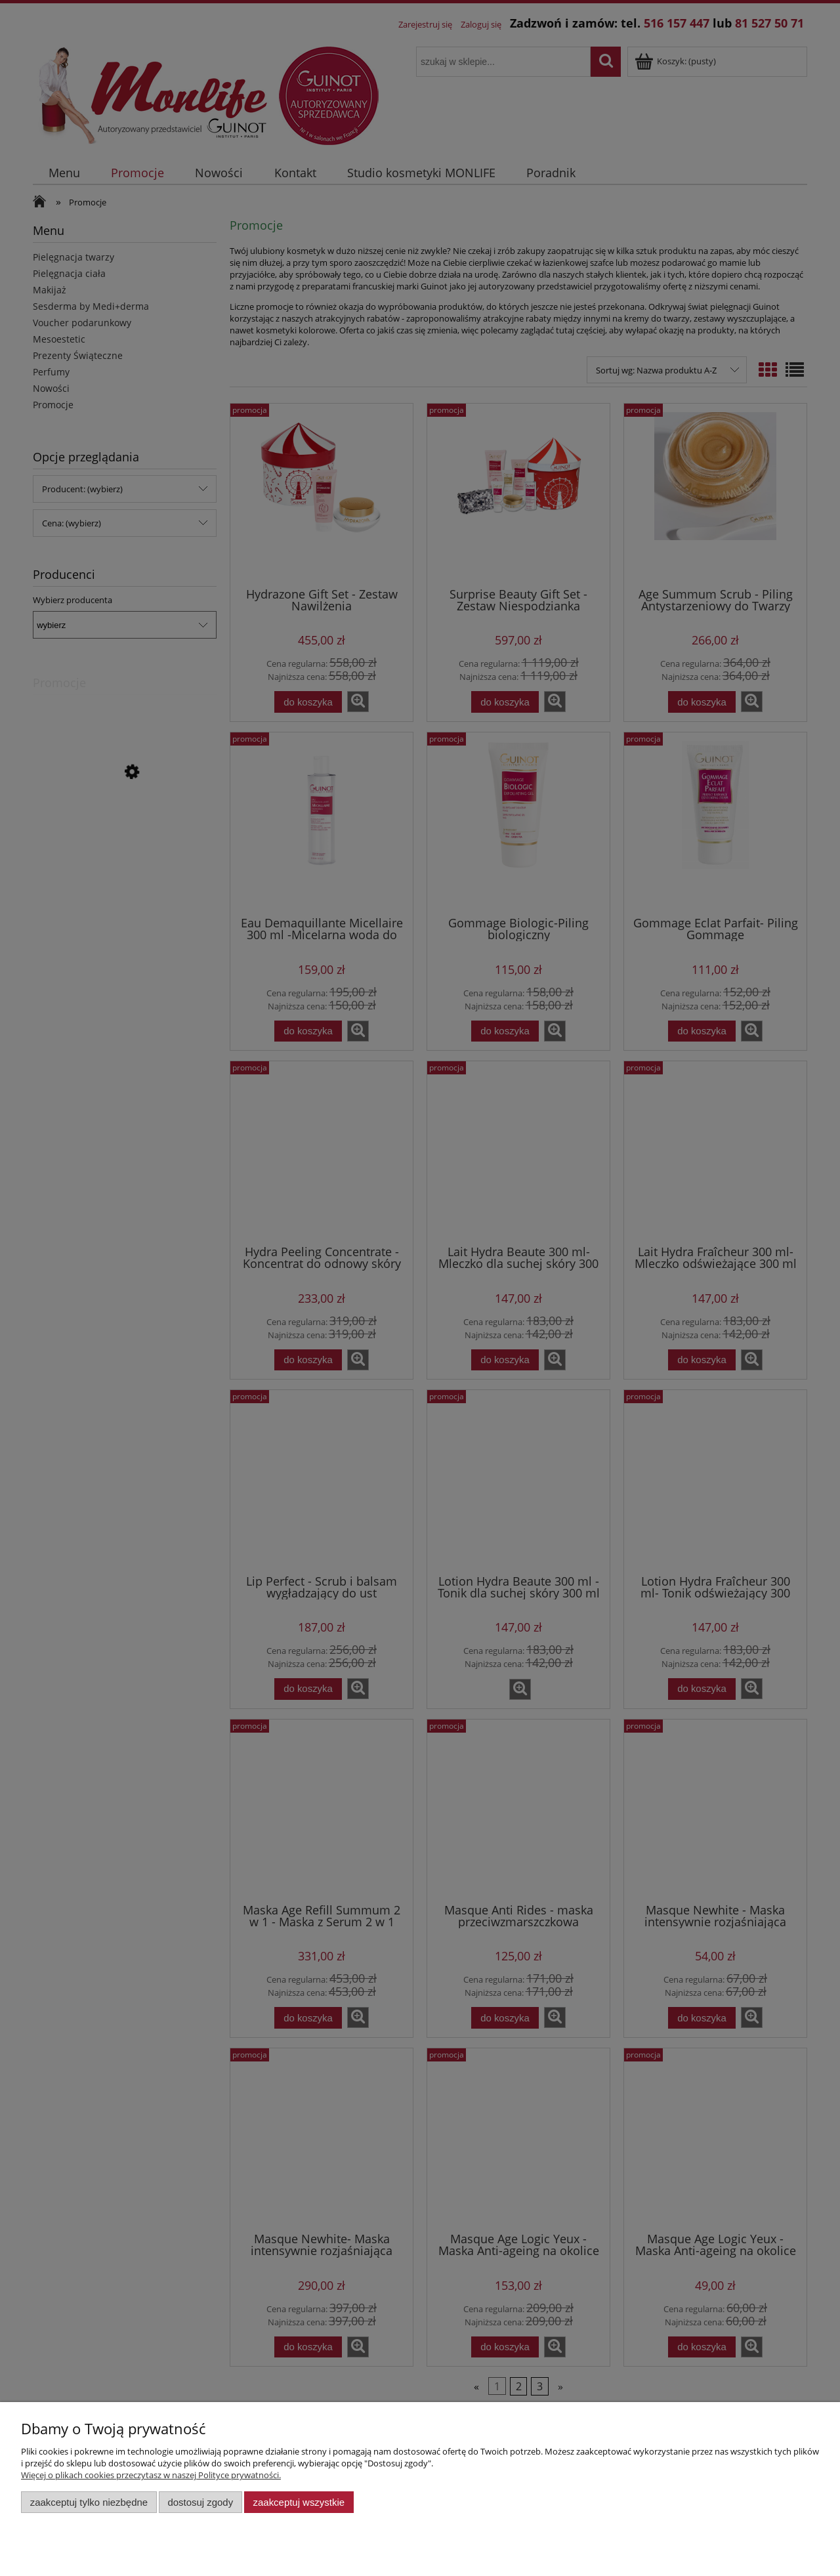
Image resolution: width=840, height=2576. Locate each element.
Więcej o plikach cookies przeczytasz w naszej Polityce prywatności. (151, 2475)
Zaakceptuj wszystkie (299, 2502)
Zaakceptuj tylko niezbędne (89, 2502)
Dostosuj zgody (200, 2502)
